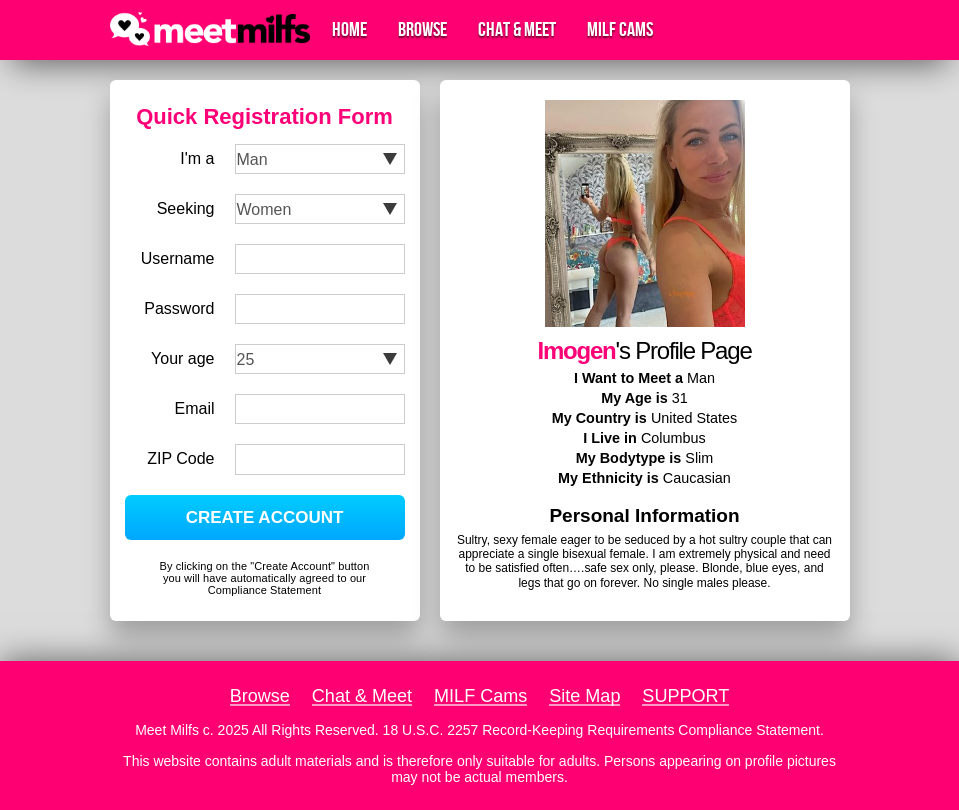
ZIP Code (180, 458)
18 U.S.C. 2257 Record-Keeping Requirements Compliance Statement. (603, 730)
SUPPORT (685, 696)
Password (179, 308)
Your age (182, 358)
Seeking (186, 208)
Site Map (584, 696)
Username (178, 258)
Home (349, 30)
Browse (422, 30)
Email (194, 408)
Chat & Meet (517, 30)
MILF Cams (620, 30)
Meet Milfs (167, 730)
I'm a (197, 158)
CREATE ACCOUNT (265, 517)
